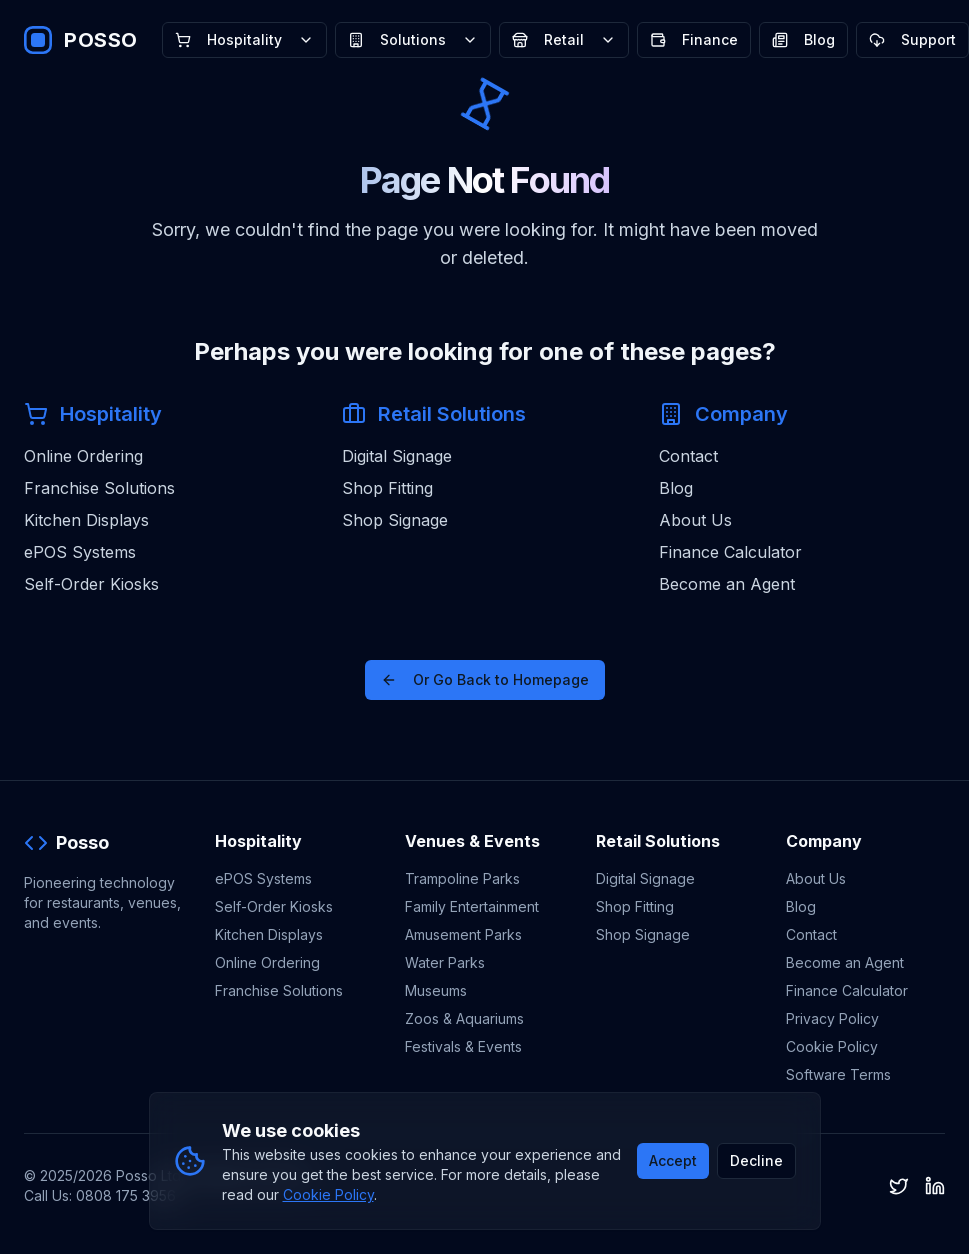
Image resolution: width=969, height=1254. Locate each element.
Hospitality (244, 39)
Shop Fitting (387, 488)
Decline (756, 1160)
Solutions (413, 39)
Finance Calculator (730, 552)
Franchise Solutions (99, 488)
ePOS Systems (80, 552)
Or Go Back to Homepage (485, 679)
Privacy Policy (832, 1018)
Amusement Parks (463, 934)
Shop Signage (395, 520)
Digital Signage (397, 456)
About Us (695, 520)
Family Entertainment (472, 906)
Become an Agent (727, 584)
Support (912, 39)
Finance (694, 39)
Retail (564, 39)
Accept (673, 1160)
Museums (436, 990)
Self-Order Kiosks (91, 584)
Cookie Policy (832, 1046)
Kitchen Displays (86, 520)
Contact (688, 456)
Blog (803, 39)
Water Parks (445, 962)
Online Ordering (83, 456)
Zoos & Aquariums (464, 1018)
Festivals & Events (463, 1046)
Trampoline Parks (462, 878)
